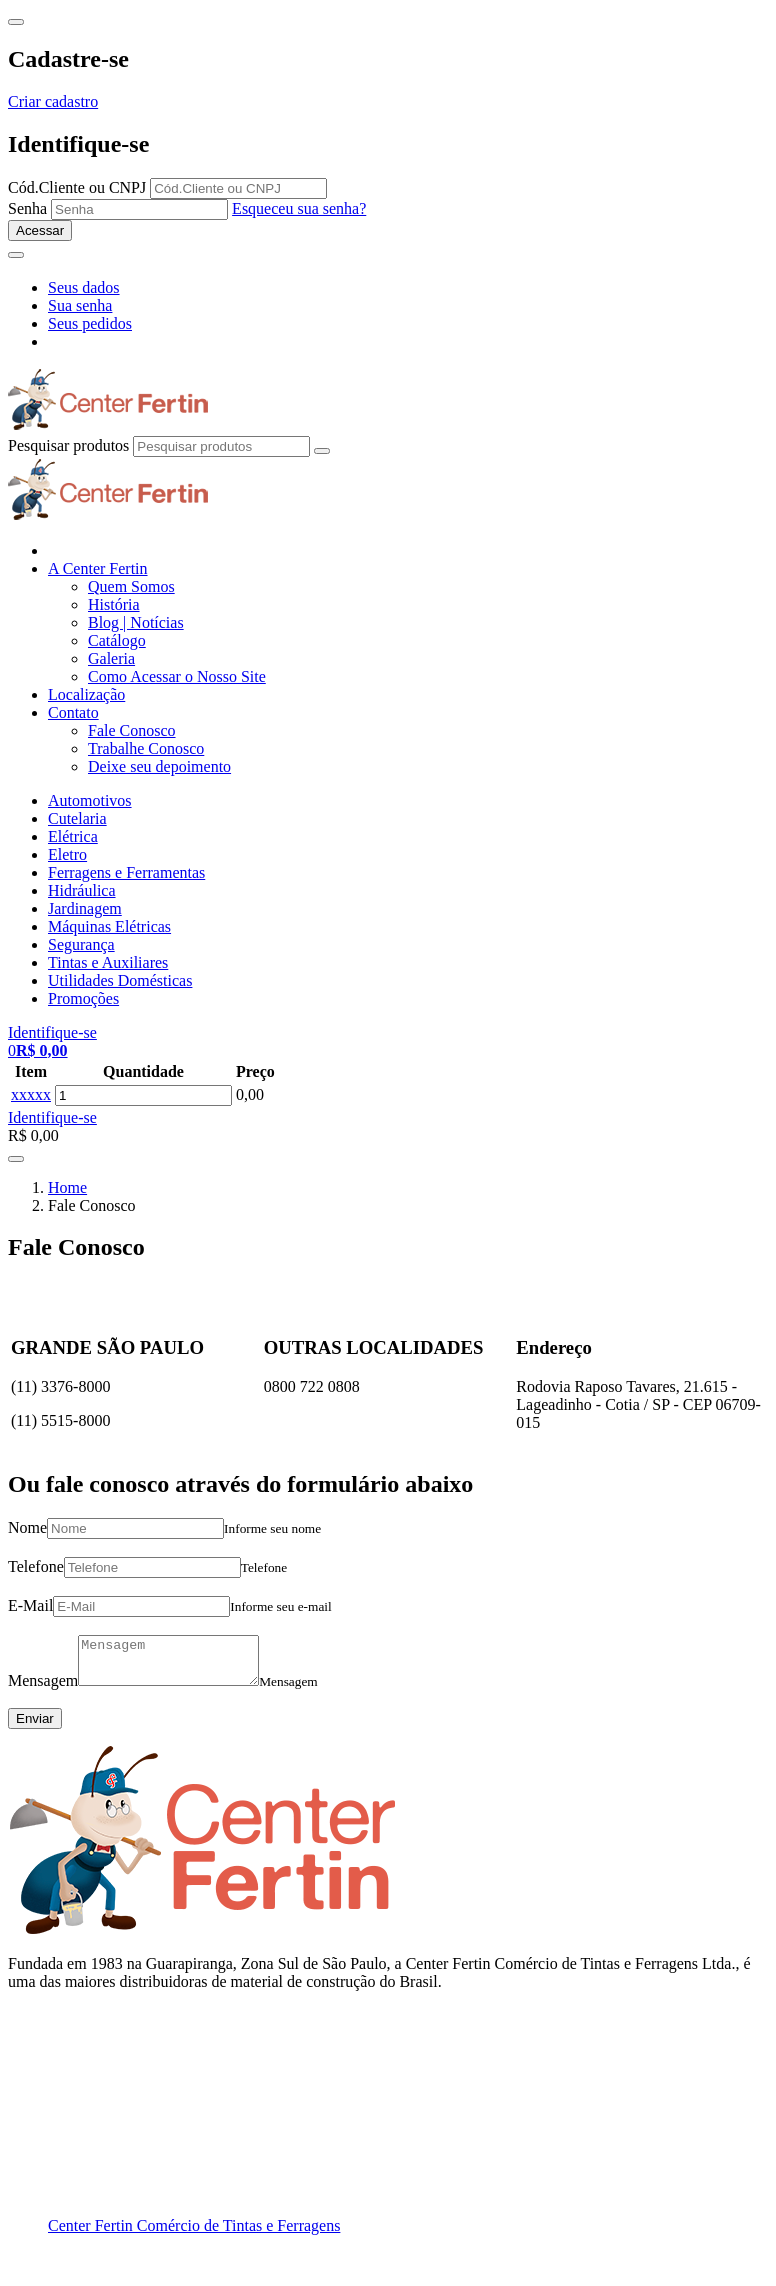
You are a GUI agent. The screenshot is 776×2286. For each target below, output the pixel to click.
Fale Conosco (132, 730)
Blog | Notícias (136, 622)
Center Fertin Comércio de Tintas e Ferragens (194, 2234)
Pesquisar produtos (68, 445)
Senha (27, 208)
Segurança (81, 944)
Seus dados (84, 287)
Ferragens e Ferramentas (126, 872)
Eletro (67, 854)
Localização (86, 694)
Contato (73, 712)
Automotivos (90, 800)
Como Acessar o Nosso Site (177, 676)
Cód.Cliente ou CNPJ (77, 187)
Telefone (36, 1566)
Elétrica (73, 836)
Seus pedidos (90, 323)
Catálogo (117, 640)
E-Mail (30, 1605)
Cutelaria (77, 818)
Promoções (83, 998)
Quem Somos (131, 586)
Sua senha (80, 305)
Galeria (111, 658)
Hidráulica (82, 890)
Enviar (35, 1727)
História (114, 604)
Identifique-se (52, 1117)
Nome (27, 1527)
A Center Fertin (98, 568)
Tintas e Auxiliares (108, 962)
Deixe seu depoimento (159, 766)
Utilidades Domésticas (120, 980)
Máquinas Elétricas (109, 926)
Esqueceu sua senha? (299, 208)
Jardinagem (85, 908)
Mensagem (43, 1689)
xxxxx (31, 1094)
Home (67, 1187)
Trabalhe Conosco (146, 748)
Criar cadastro (53, 101)
